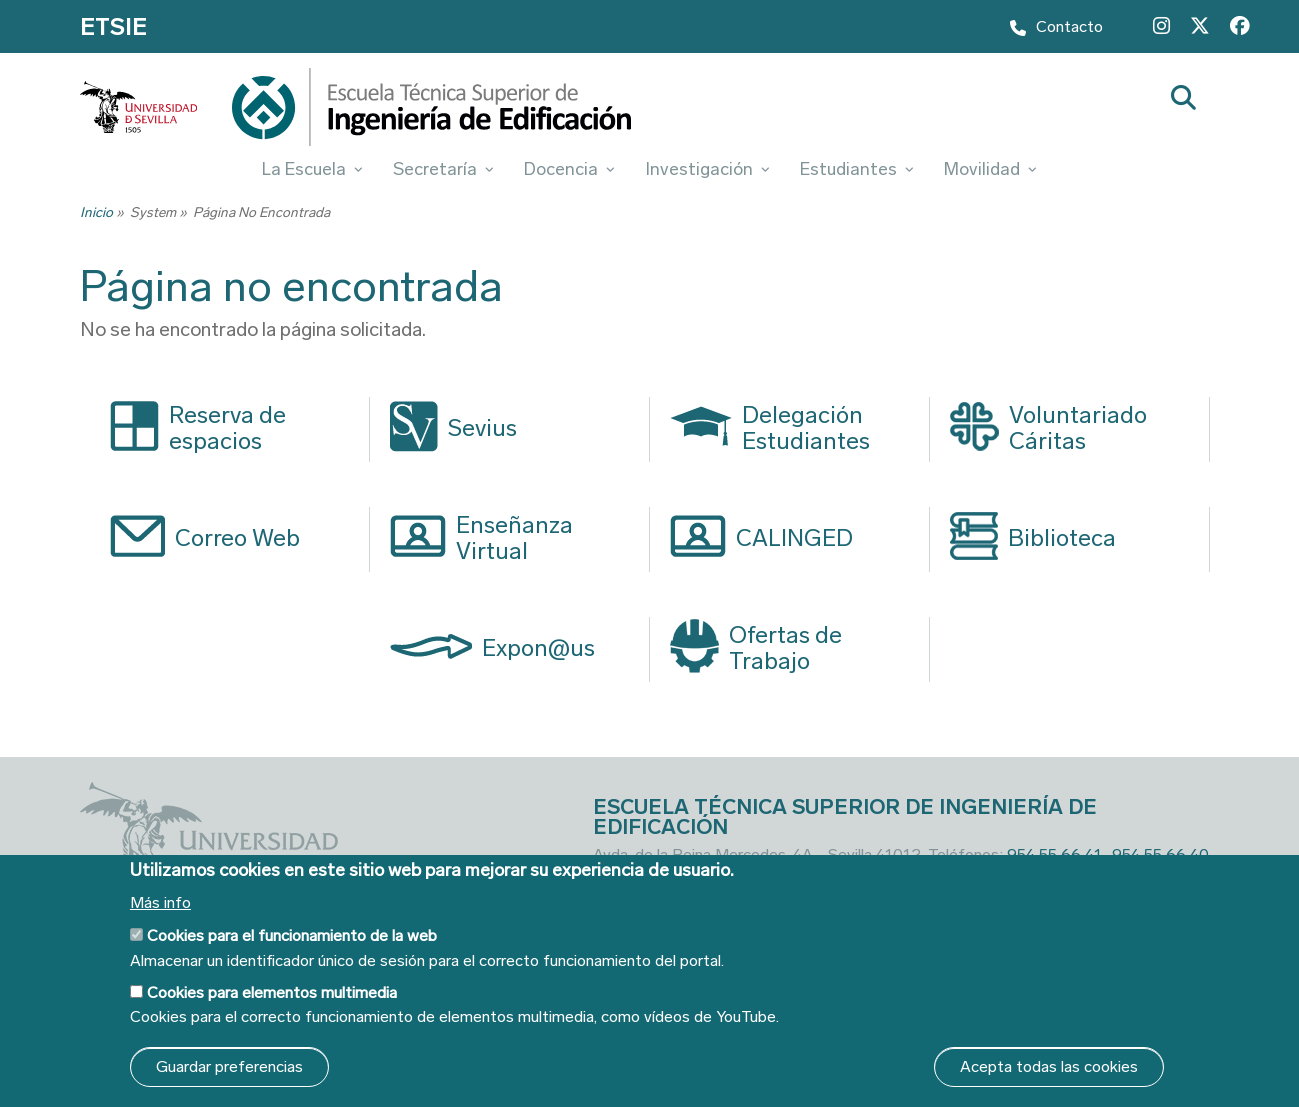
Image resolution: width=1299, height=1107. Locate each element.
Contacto (1056, 30)
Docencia (569, 169)
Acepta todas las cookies (1049, 1066)
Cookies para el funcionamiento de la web (292, 935)
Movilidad (990, 169)
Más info (160, 903)
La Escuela (312, 169)
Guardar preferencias (229, 1066)
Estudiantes (857, 169)
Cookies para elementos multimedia (272, 992)
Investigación (707, 169)
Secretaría (443, 169)
